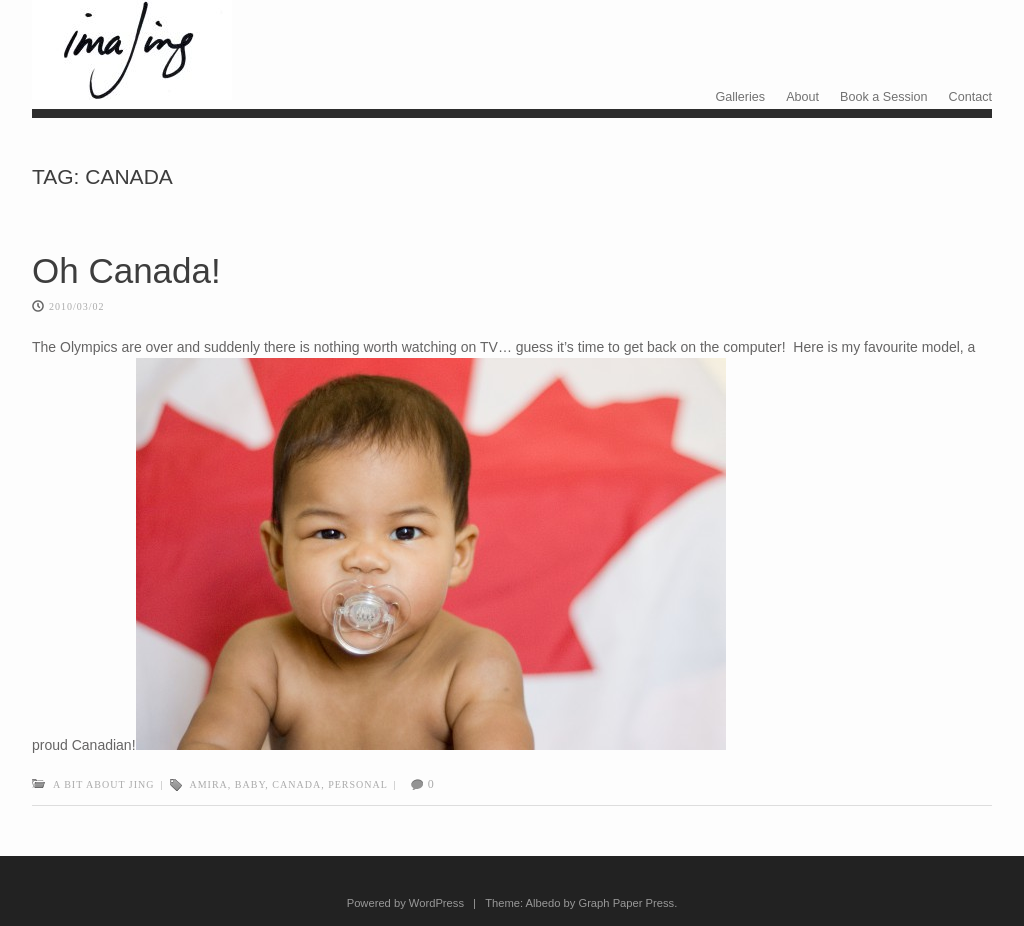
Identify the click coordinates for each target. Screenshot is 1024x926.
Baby (250, 784)
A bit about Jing (103, 784)
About (802, 97)
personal (358, 784)
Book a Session (884, 97)
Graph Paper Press (626, 903)
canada (296, 784)
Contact (970, 97)
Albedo (543, 903)
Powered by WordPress (405, 903)
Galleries (740, 97)
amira (209, 784)
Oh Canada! (126, 270)
